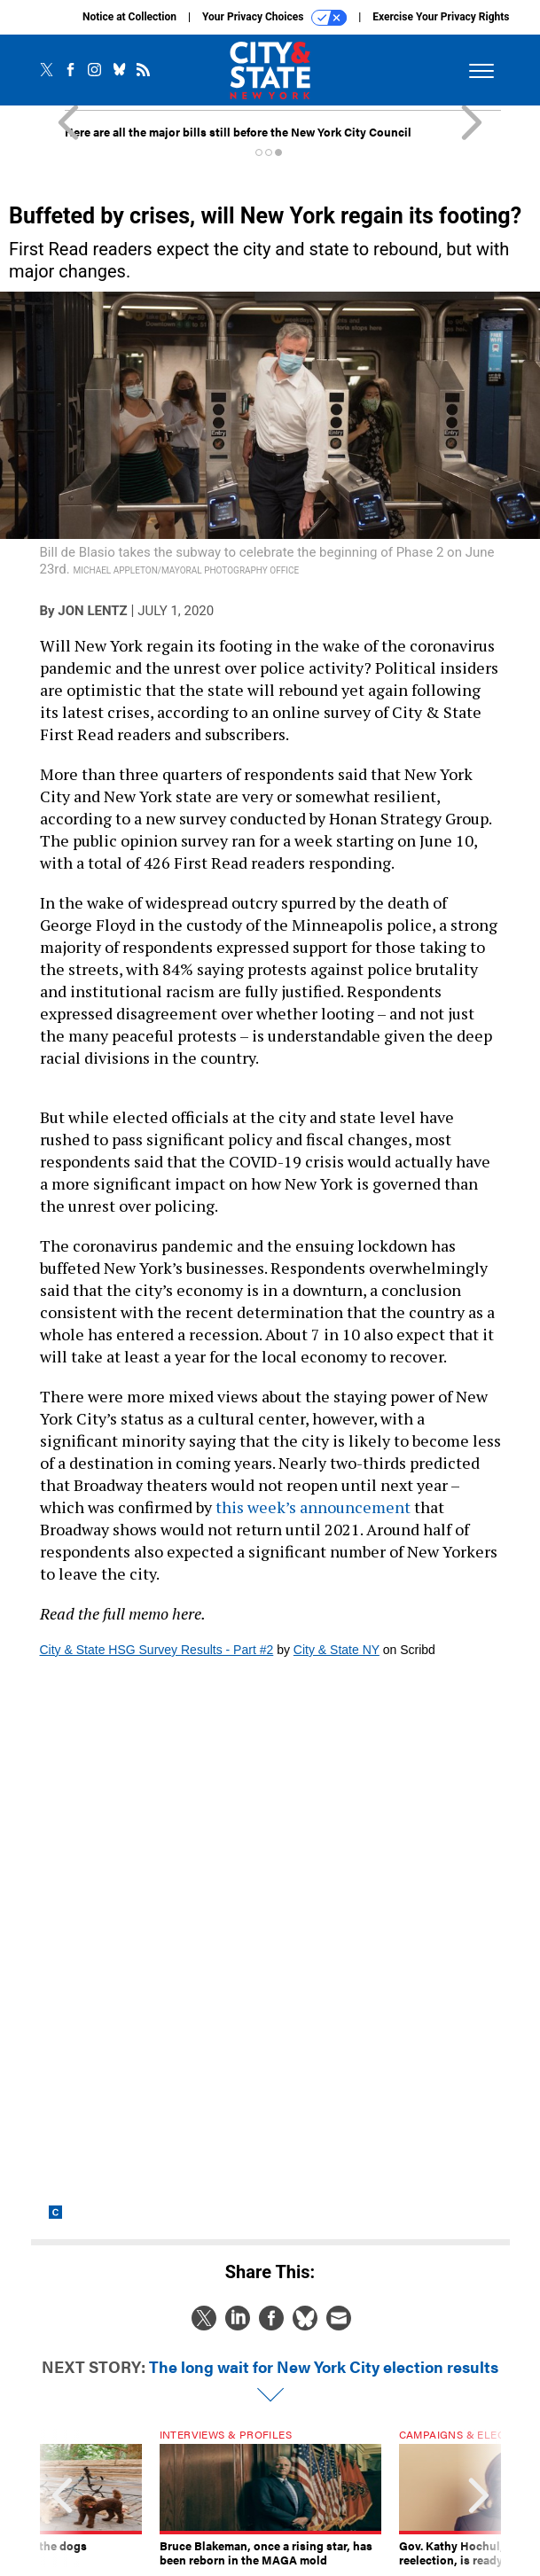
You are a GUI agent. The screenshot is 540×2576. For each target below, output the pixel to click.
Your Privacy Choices (274, 18)
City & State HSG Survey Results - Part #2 (157, 1650)
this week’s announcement (313, 1507)
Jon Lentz (92, 611)
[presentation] (62, 2498)
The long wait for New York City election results (323, 2366)
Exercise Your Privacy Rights (440, 17)
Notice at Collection (129, 17)
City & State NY (336, 1650)
